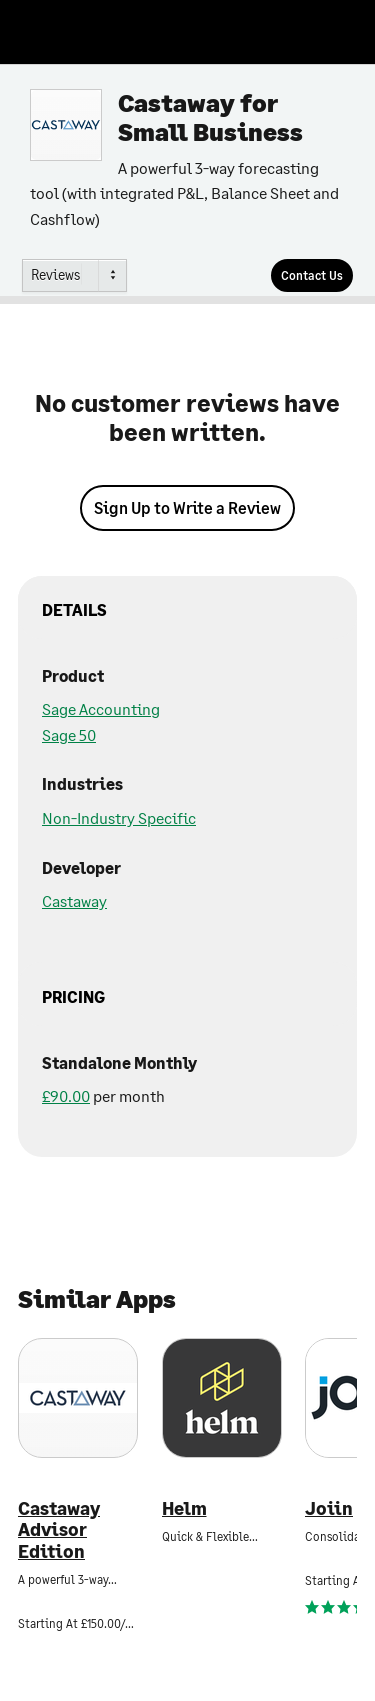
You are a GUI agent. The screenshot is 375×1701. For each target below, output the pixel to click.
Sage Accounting (101, 708)
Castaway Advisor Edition (59, 1530)
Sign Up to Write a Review (187, 507)
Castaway (74, 900)
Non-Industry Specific (119, 817)
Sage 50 (69, 734)
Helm (184, 1508)
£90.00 (66, 1095)
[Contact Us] (312, 275)
